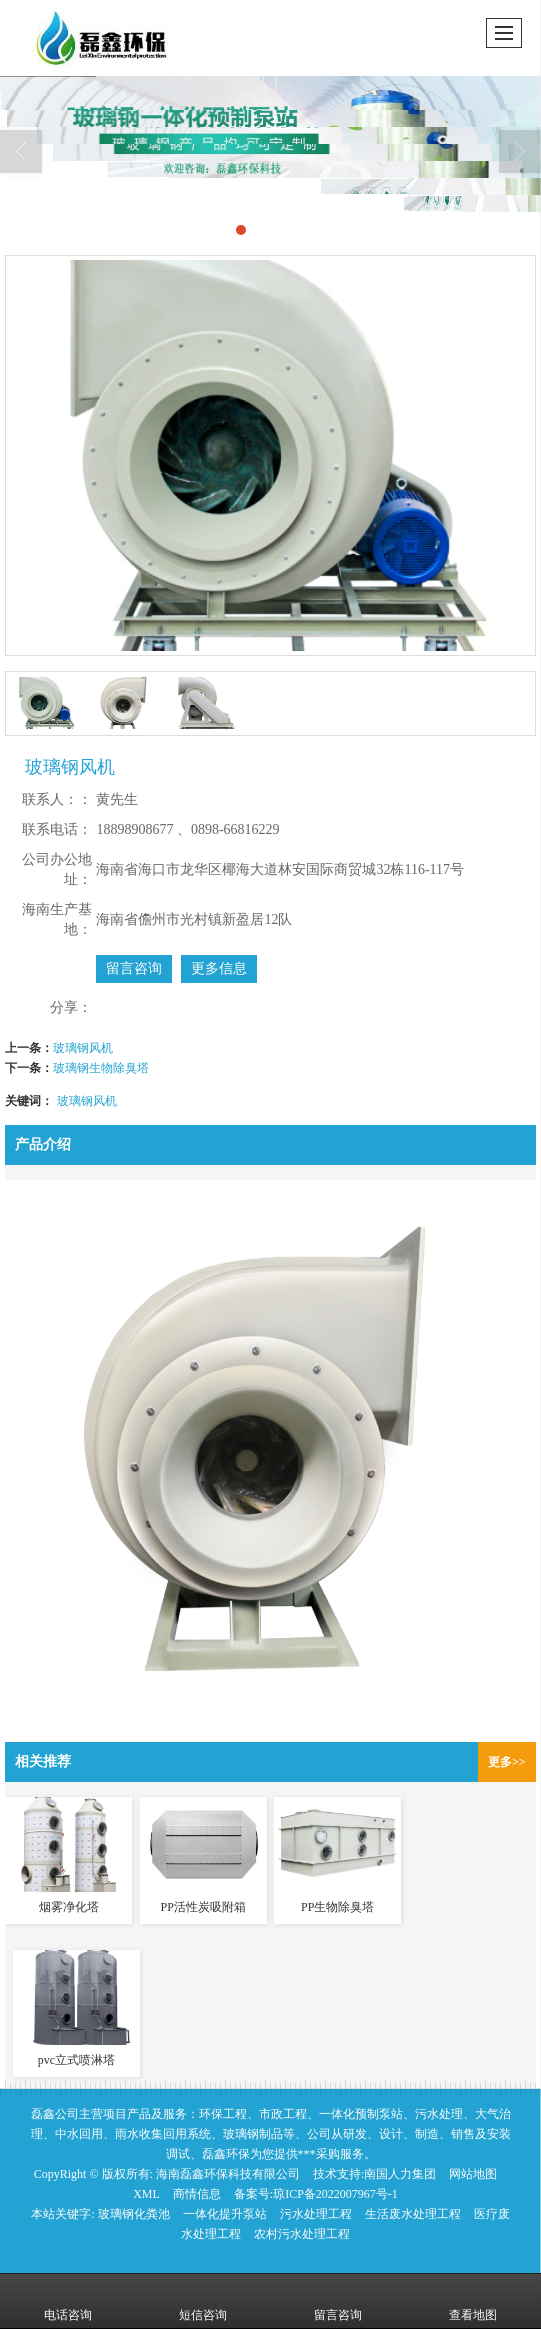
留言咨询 (134, 968)
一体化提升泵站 (225, 2214)
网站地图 (473, 2174)
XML (146, 2194)
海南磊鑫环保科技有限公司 (228, 2174)
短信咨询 (203, 2301)
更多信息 (219, 968)
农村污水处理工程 (302, 2234)
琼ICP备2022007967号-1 (335, 2194)
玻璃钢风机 (83, 1048)
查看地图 (473, 2301)
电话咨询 (68, 2301)
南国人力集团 (400, 2174)
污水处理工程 (316, 2214)
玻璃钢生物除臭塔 (101, 1068)
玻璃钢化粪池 (134, 2214)
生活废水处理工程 (413, 2214)
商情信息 (197, 2194)
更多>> (507, 1762)
